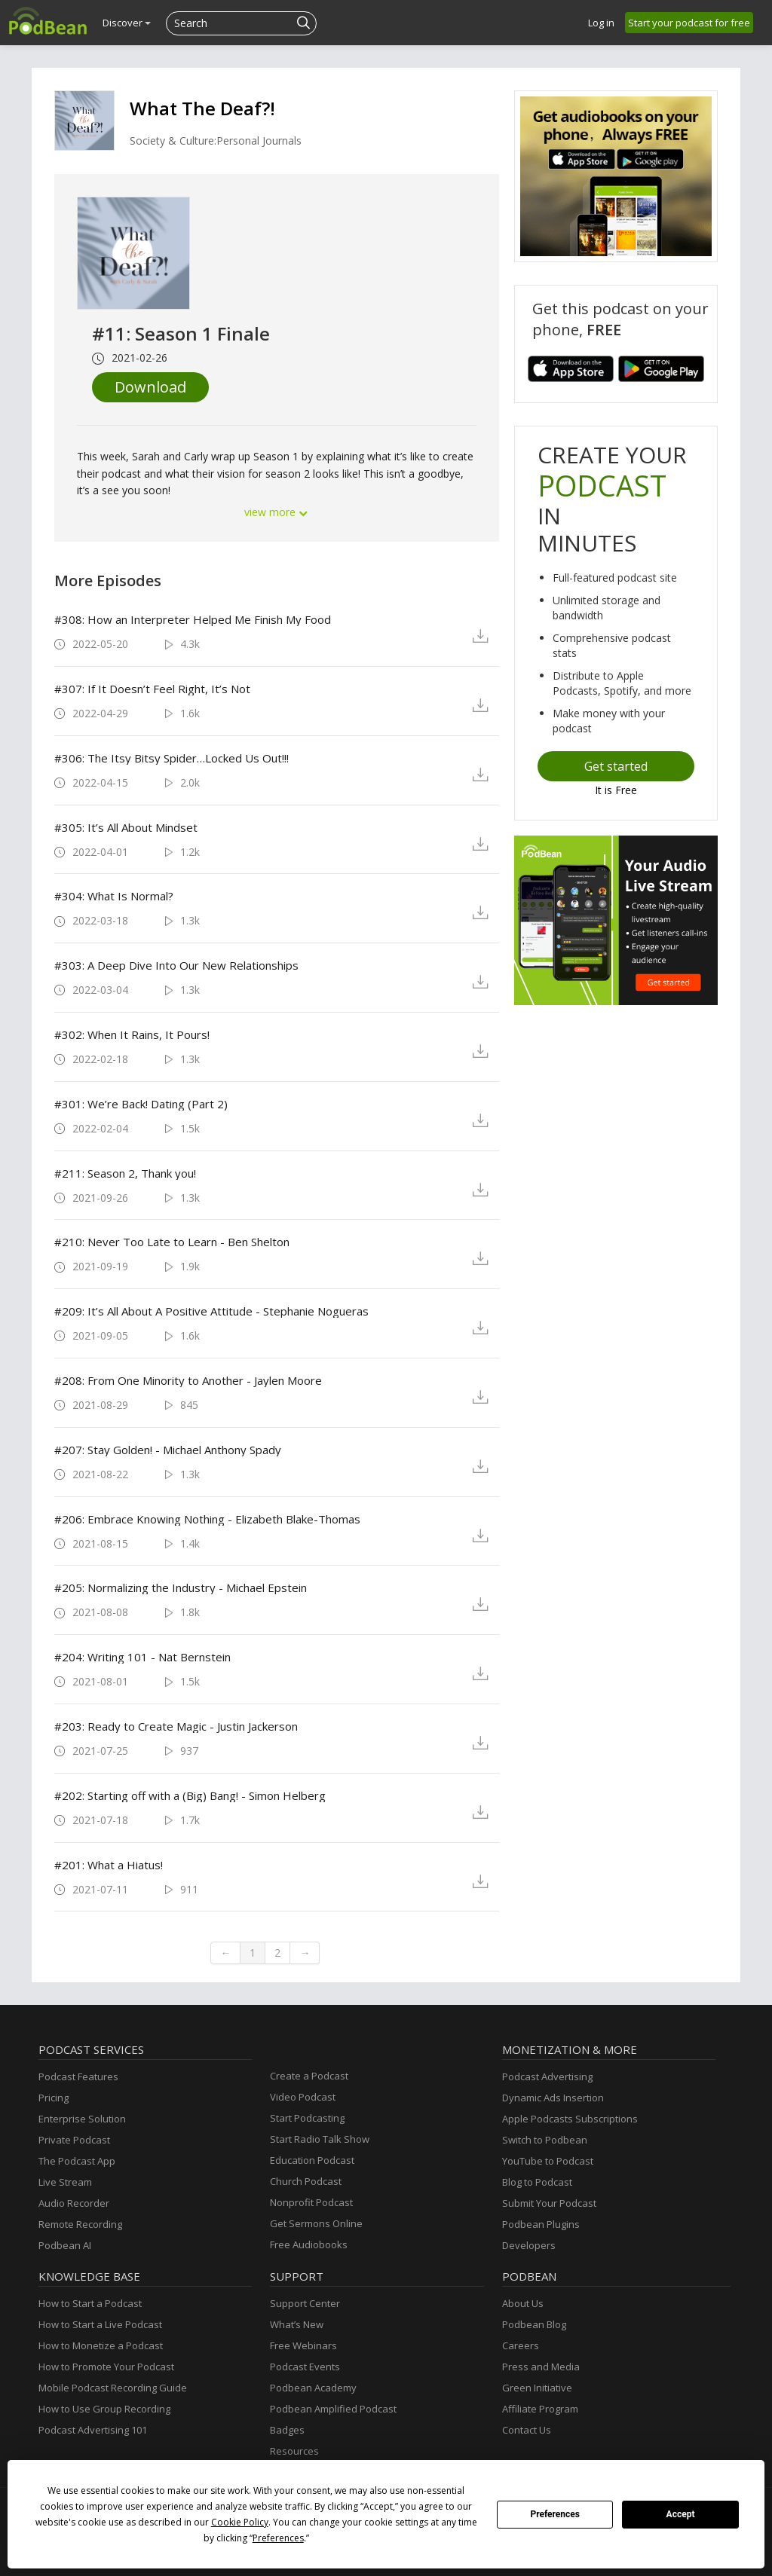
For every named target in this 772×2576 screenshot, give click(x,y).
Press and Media (541, 2366)
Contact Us (526, 2430)
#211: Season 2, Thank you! (125, 1173)
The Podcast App (76, 2161)
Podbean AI (64, 2245)
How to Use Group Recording (104, 2409)
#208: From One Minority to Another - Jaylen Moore (188, 1380)
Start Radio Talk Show (319, 2139)
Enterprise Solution (82, 2118)
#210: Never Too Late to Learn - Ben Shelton (172, 1241)
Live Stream (65, 2182)
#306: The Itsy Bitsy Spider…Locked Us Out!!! (171, 758)
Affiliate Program (540, 2409)
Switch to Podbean (544, 2140)
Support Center (305, 2303)
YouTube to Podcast (547, 2161)
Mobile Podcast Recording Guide (112, 2387)
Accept (680, 2514)
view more (276, 512)
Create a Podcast (309, 2075)
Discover (127, 22)
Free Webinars (303, 2345)
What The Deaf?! (202, 108)
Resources (294, 2451)
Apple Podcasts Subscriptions (570, 2118)
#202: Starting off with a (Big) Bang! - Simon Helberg (190, 1795)
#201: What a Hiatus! (108, 1865)
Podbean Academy (313, 2387)
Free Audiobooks (309, 2244)
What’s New (296, 2324)
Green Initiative (537, 2387)
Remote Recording (80, 2224)
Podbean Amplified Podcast (333, 2409)
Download (150, 387)
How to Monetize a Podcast (100, 2345)
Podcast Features (78, 2076)
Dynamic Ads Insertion (553, 2097)
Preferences (555, 2514)
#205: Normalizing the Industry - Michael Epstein (180, 1587)
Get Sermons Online (316, 2223)
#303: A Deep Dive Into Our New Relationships (176, 965)
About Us (523, 2303)
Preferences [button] (278, 2538)
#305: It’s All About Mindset (126, 827)
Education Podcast (312, 2160)
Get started (616, 766)
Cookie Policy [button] (239, 2522)
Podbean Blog (534, 2324)
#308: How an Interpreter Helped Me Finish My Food (192, 619)
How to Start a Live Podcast (100, 2324)
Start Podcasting (307, 2118)
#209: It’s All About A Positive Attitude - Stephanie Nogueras (211, 1311)
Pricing (53, 2097)
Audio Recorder (73, 2203)
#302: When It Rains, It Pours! (132, 1034)
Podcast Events (305, 2366)
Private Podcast (74, 2140)
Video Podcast (302, 2097)
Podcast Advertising (547, 2076)
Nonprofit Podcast (311, 2202)
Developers (529, 2245)
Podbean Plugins (541, 2224)
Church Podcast (306, 2181)
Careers (520, 2345)
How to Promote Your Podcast (106, 2366)
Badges (287, 2430)
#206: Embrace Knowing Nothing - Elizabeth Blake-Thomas (207, 1519)
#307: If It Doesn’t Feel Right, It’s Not (152, 688)
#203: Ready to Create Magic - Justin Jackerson (176, 1726)
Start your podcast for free (689, 22)
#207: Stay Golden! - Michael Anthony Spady (167, 1449)
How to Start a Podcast (90, 2303)
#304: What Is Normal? (113, 896)
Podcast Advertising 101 (92, 2430)
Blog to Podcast (537, 2182)
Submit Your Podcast (549, 2203)
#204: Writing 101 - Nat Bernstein (142, 1657)
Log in (601, 22)
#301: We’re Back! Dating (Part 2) (141, 1104)
